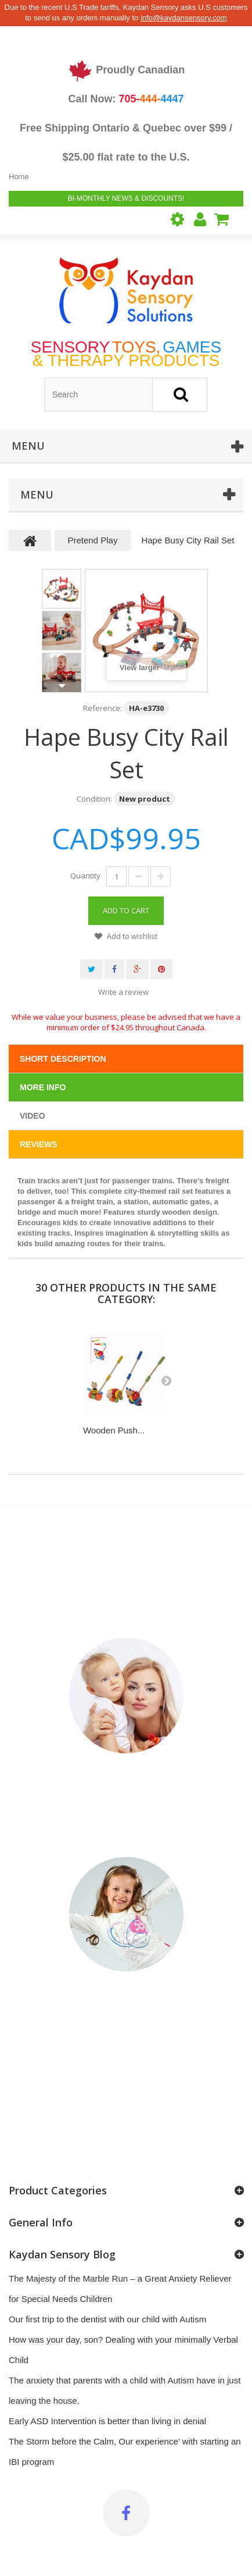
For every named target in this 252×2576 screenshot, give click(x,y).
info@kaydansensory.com (184, 17)
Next (61, 685)
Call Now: (125, 99)
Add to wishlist (131, 936)
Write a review (123, 992)
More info (43, 1087)
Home (19, 176)
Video (32, 1115)
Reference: (102, 708)
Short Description (63, 1058)
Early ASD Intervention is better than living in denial (107, 2421)
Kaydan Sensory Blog (62, 2254)
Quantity (85, 875)
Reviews (38, 1144)
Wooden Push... (114, 1430)
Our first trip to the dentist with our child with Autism (107, 2319)
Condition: (94, 799)
